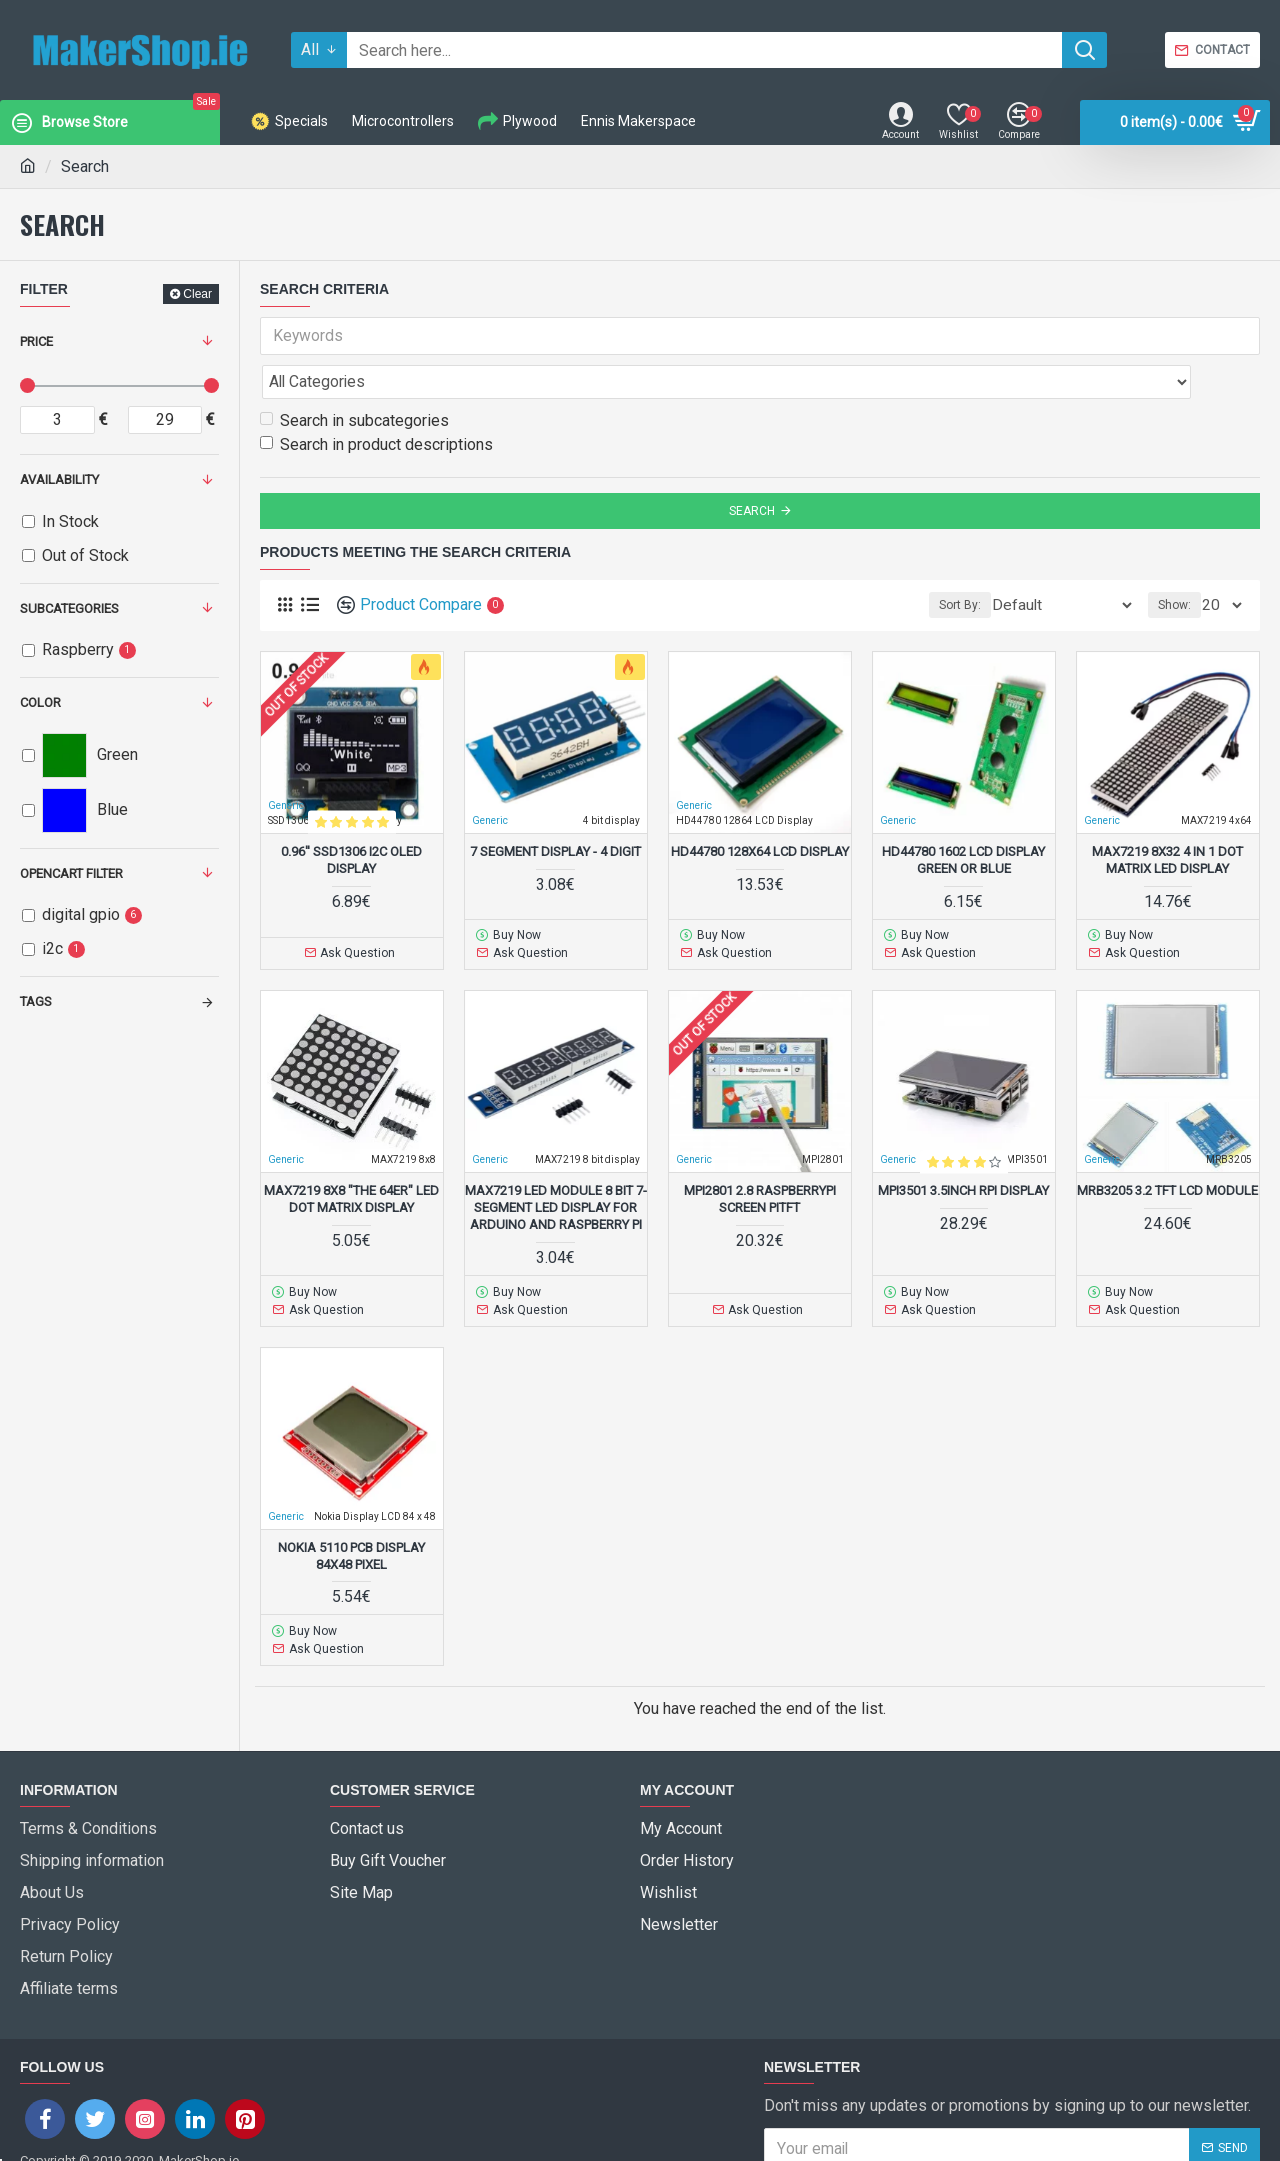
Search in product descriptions (376, 400)
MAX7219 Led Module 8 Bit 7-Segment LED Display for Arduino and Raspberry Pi (556, 1160)
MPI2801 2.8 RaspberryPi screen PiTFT (760, 1152)
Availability (59, 479)
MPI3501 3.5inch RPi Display (963, 1143)
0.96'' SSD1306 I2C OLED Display (351, 816)
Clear (197, 294)
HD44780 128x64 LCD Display (760, 807)
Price (36, 341)
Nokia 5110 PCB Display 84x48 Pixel (351, 1504)
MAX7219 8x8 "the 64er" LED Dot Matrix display (351, 1152)
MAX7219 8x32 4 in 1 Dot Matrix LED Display (1167, 816)
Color (40, 702)
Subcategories (69, 608)
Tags (36, 1001)
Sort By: (994, 561)
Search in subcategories (354, 376)
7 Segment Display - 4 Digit (555, 807)
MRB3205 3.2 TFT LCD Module (1167, 1143)
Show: (1180, 561)
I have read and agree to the (926, 2082)
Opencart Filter (71, 873)
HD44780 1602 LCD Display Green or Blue (963, 816)
